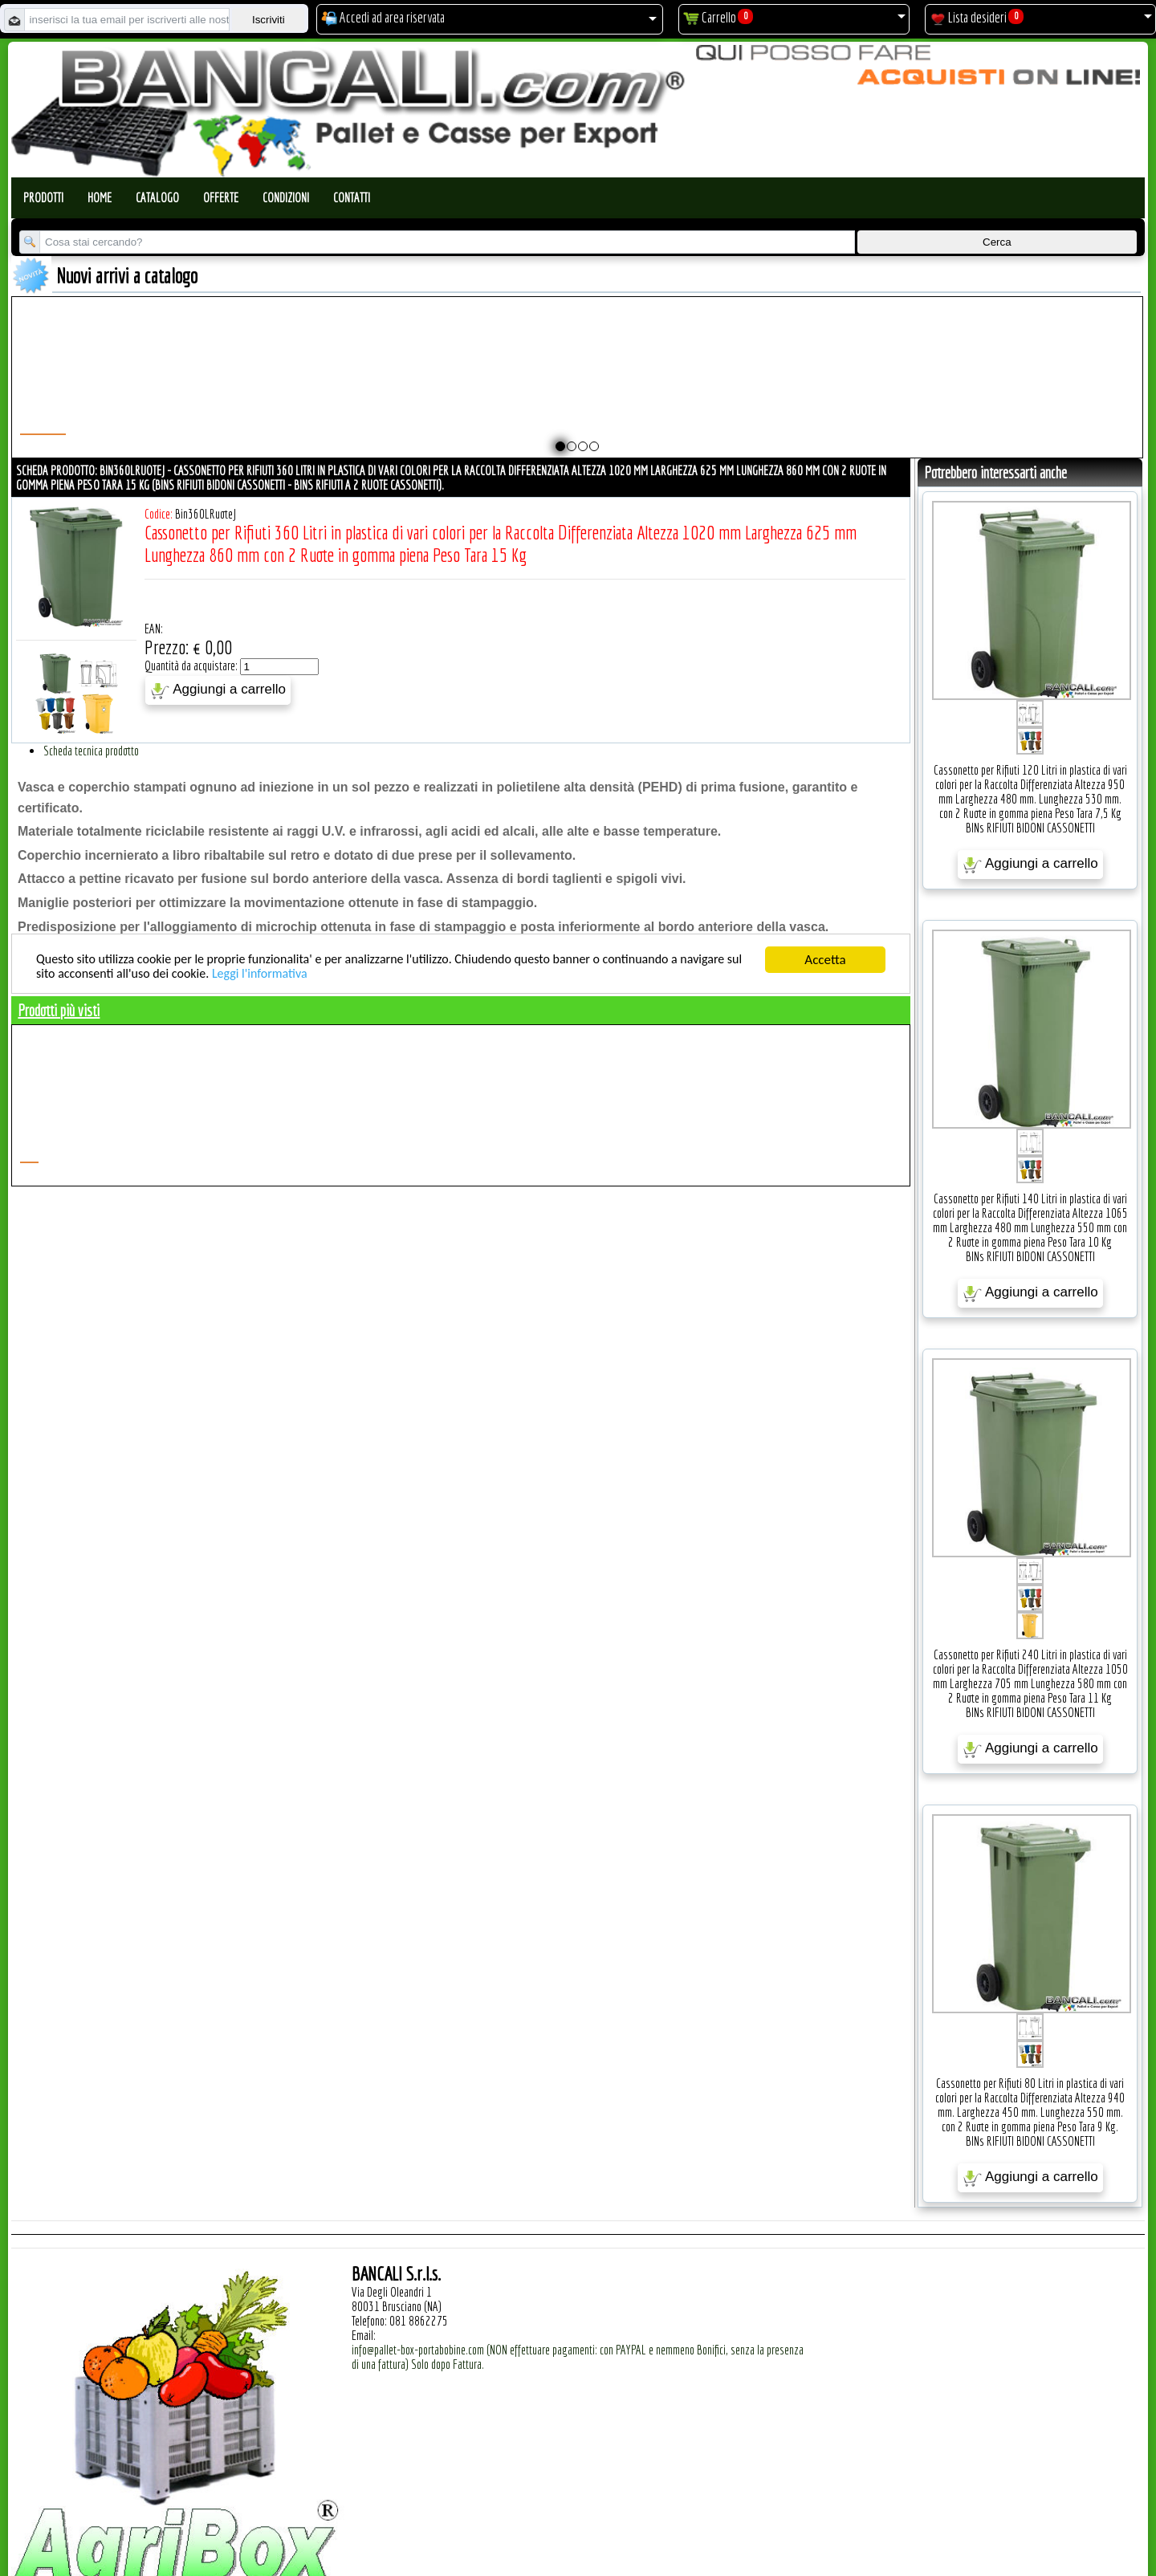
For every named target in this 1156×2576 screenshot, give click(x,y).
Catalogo (157, 197)
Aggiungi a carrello (218, 690)
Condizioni (286, 197)
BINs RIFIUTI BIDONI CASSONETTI (1030, 827)
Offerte (220, 197)
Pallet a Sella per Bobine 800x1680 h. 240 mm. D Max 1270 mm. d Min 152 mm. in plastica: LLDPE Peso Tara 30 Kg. (250, 397)
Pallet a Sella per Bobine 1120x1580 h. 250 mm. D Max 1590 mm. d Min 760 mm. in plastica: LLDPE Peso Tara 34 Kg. (770, 397)
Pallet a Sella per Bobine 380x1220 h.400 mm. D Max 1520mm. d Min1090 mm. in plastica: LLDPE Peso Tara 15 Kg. (1031, 397)
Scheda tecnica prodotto (91, 750)
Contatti (351, 197)
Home (100, 197)
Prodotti (43, 197)
